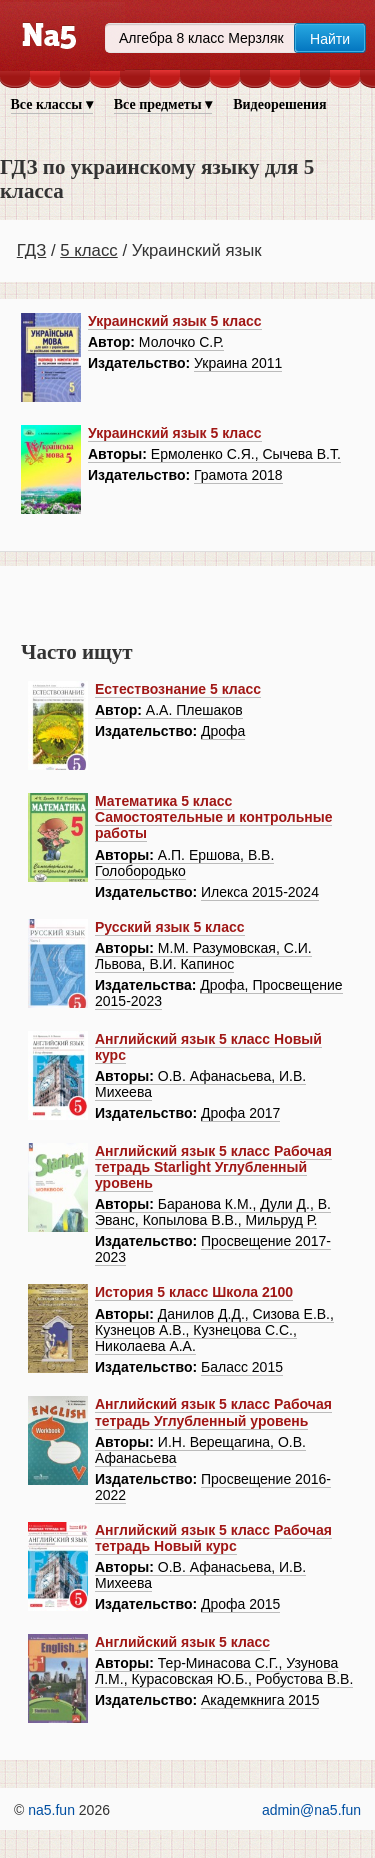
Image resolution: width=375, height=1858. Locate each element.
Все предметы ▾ (163, 104)
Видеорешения (279, 104)
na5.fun (51, 1810)
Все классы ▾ (52, 104)
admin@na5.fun (311, 1810)
